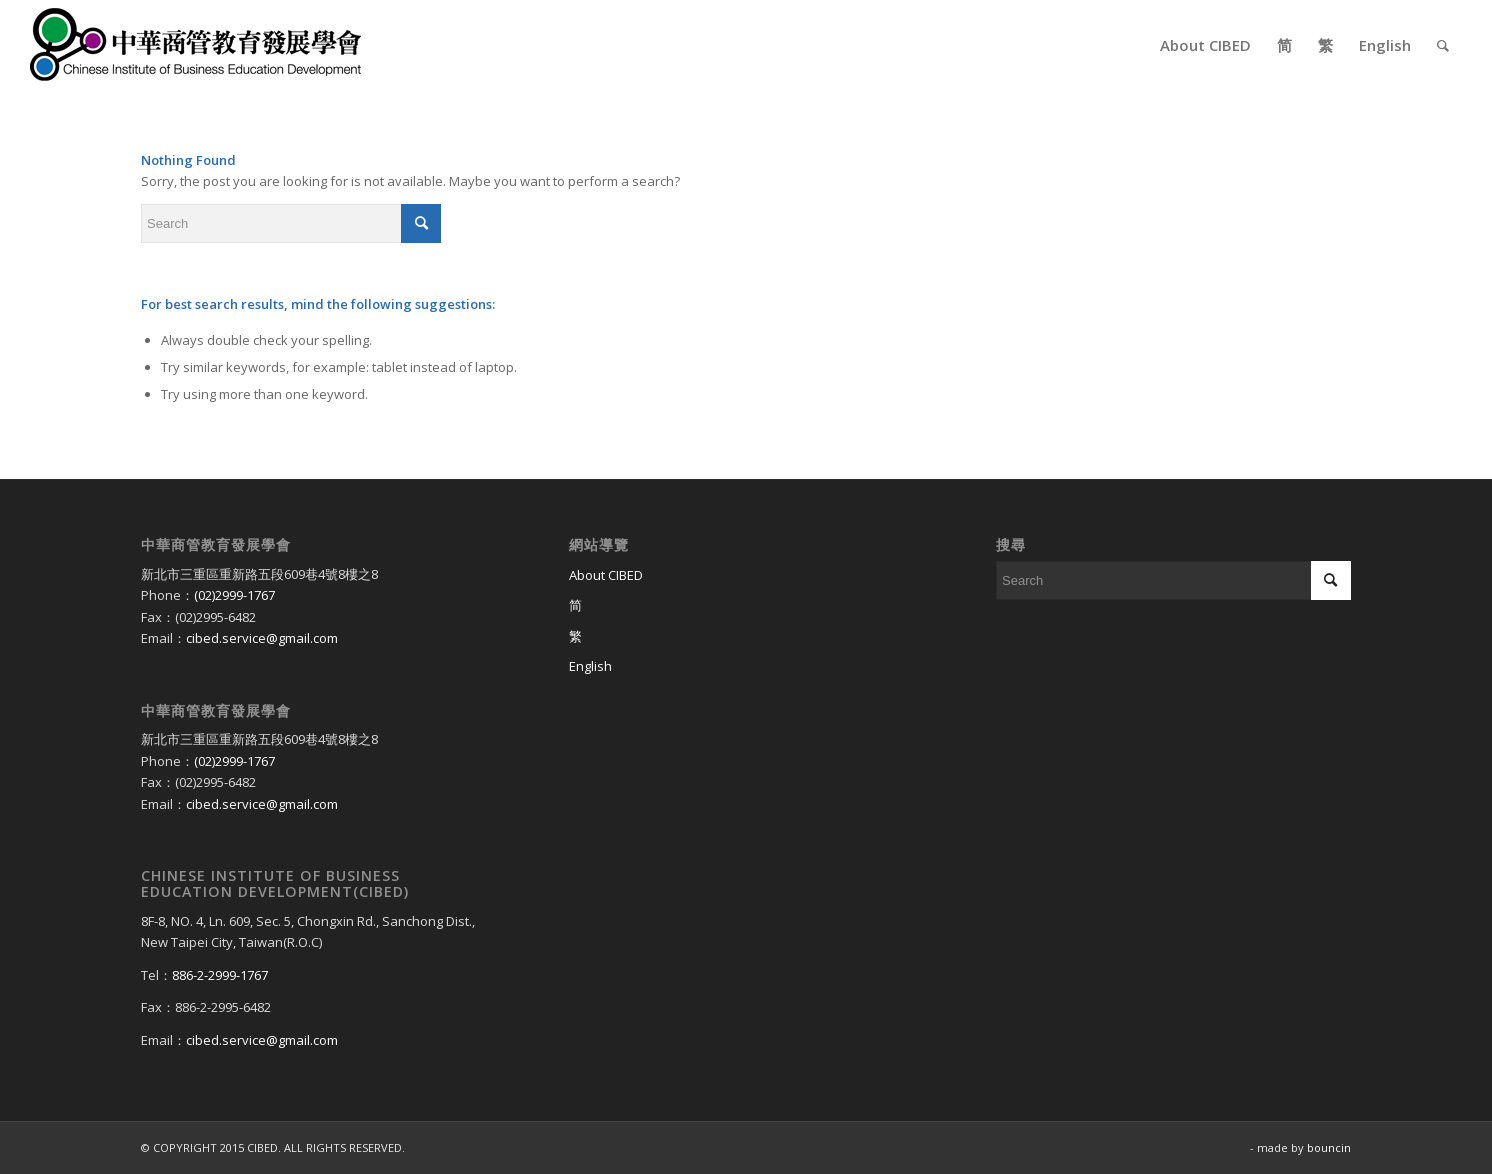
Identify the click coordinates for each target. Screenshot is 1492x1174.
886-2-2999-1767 (220, 975)
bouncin (1329, 1147)
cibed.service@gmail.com (262, 638)
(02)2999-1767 (234, 595)
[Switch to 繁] (746, 637)
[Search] (1443, 45)
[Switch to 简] (746, 606)
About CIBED (606, 575)
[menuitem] (1205, 45)
